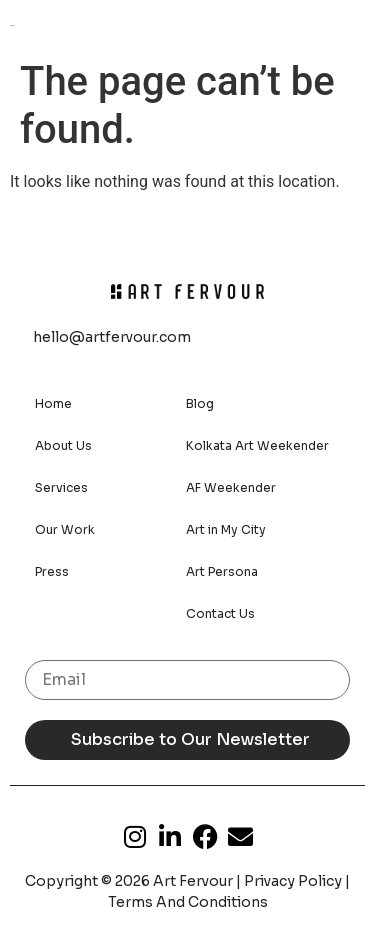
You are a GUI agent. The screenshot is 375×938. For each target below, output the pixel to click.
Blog (200, 403)
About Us (63, 445)
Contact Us (220, 613)
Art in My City (226, 529)
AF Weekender (231, 487)
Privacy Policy (293, 881)
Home (53, 403)
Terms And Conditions (188, 902)
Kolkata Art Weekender (257, 445)
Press (52, 571)
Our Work (65, 529)
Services (61, 487)
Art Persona (222, 571)
